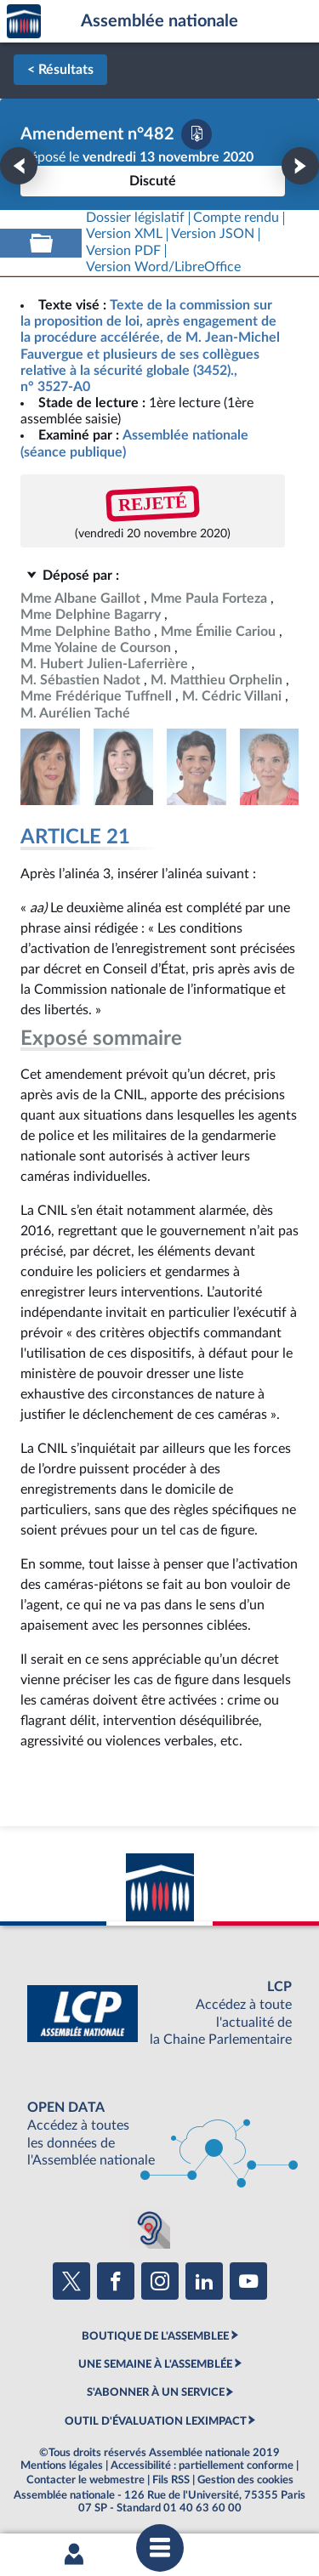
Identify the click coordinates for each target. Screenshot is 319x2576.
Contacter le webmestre (85, 2480)
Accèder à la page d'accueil (24, 21)
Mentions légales (61, 2465)
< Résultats (60, 70)
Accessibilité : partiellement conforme (202, 2465)
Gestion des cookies (245, 2480)
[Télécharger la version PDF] (196, 134)
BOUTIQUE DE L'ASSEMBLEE (155, 2336)
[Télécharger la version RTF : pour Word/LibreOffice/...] (163, 267)
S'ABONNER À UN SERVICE (156, 2392)
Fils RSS (171, 2480)
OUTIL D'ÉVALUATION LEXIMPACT (156, 2421)
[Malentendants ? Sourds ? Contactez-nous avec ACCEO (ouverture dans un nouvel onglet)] (149, 2228)
